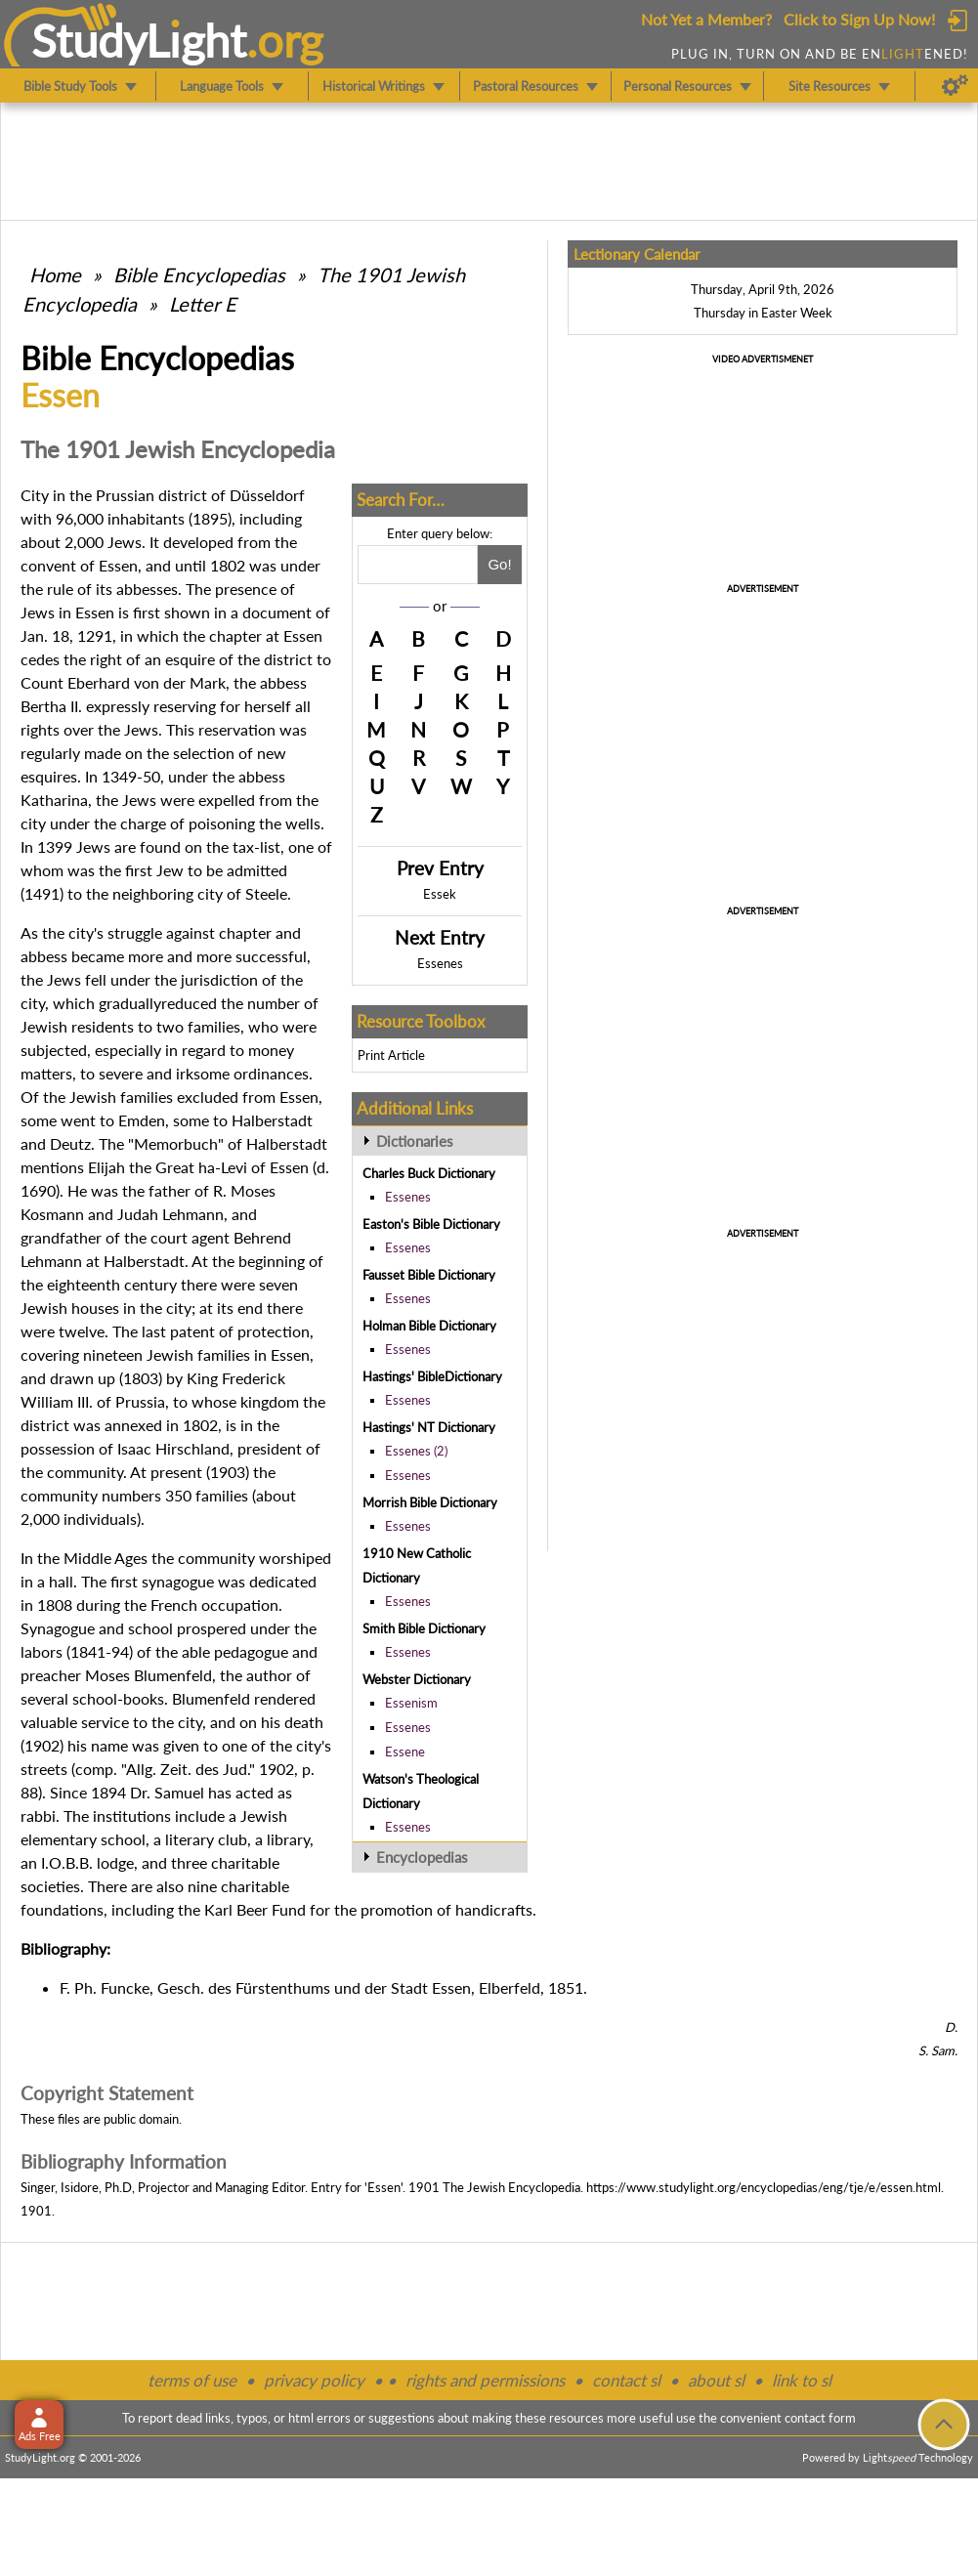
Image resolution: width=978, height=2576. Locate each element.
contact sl (626, 2380)
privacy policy (314, 2380)
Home (55, 274)
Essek (439, 894)
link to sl (801, 2380)
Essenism (411, 1702)
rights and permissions (485, 2380)
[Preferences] (955, 86)
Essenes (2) (416, 1450)
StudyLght (139, 40)
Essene (405, 1751)
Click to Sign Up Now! (859, 19)
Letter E (202, 304)
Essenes (440, 963)
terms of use (192, 2380)
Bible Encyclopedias (199, 274)
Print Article (391, 1055)
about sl (716, 2380)
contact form (820, 2418)
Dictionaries (414, 1141)
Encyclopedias (422, 1857)
